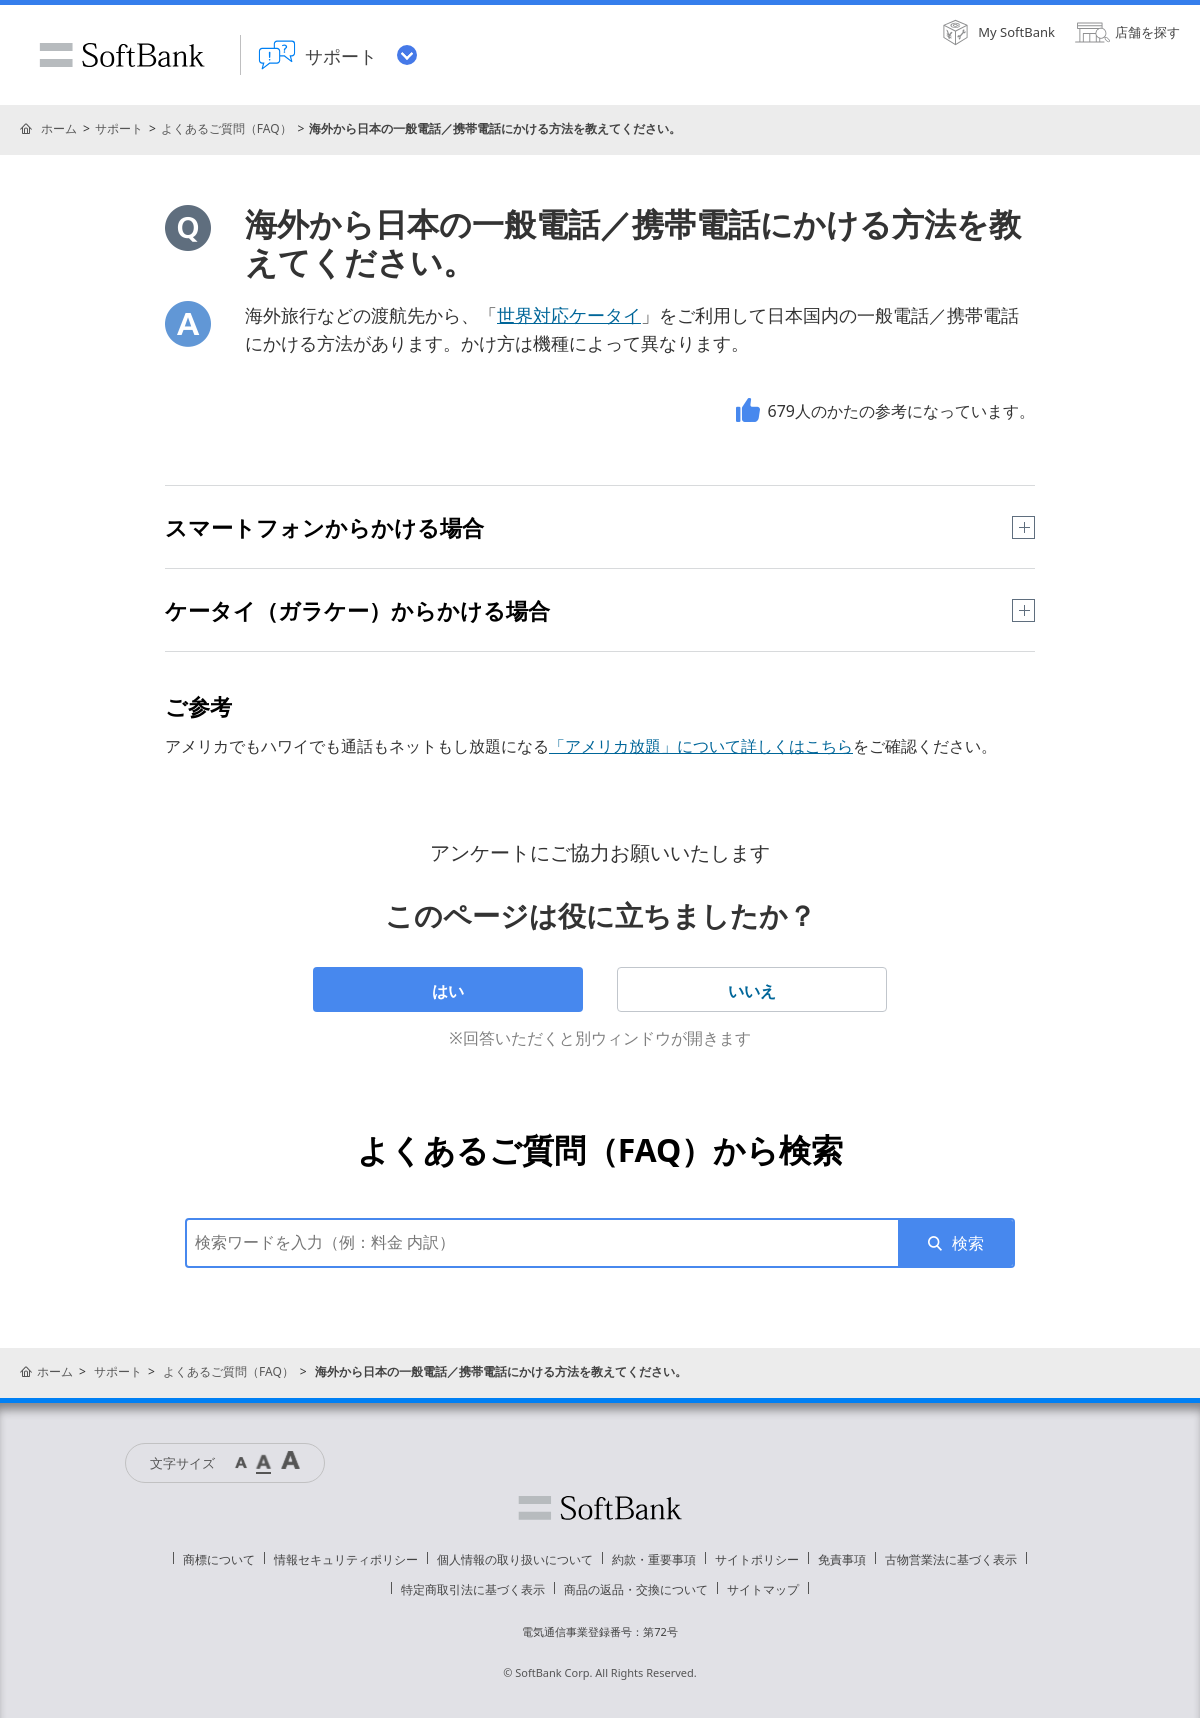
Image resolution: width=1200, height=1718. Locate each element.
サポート (119, 128)
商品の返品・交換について (636, 1589)
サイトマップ (763, 1589)
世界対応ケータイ (569, 315)
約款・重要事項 (654, 1559)
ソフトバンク (600, 1508)
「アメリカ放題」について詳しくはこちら (701, 746)
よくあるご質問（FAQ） (226, 128)
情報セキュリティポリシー (346, 1559)
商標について (219, 1559)
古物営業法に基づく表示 (951, 1559)
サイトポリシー (757, 1559)
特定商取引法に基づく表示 (473, 1589)
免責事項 (842, 1559)
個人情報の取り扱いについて (515, 1559)
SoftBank (122, 55)
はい (448, 991)
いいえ (752, 991)
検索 (968, 1243)
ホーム (59, 128)
